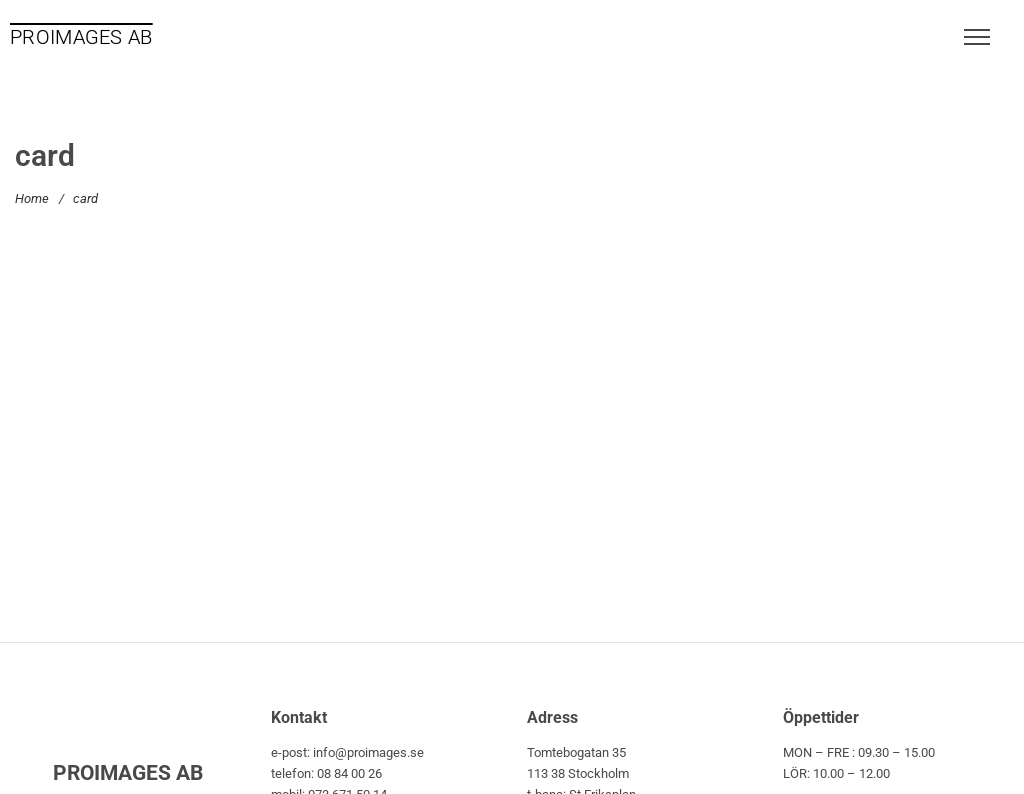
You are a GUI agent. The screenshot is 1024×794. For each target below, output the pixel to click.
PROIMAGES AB (81, 37)
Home (32, 198)
